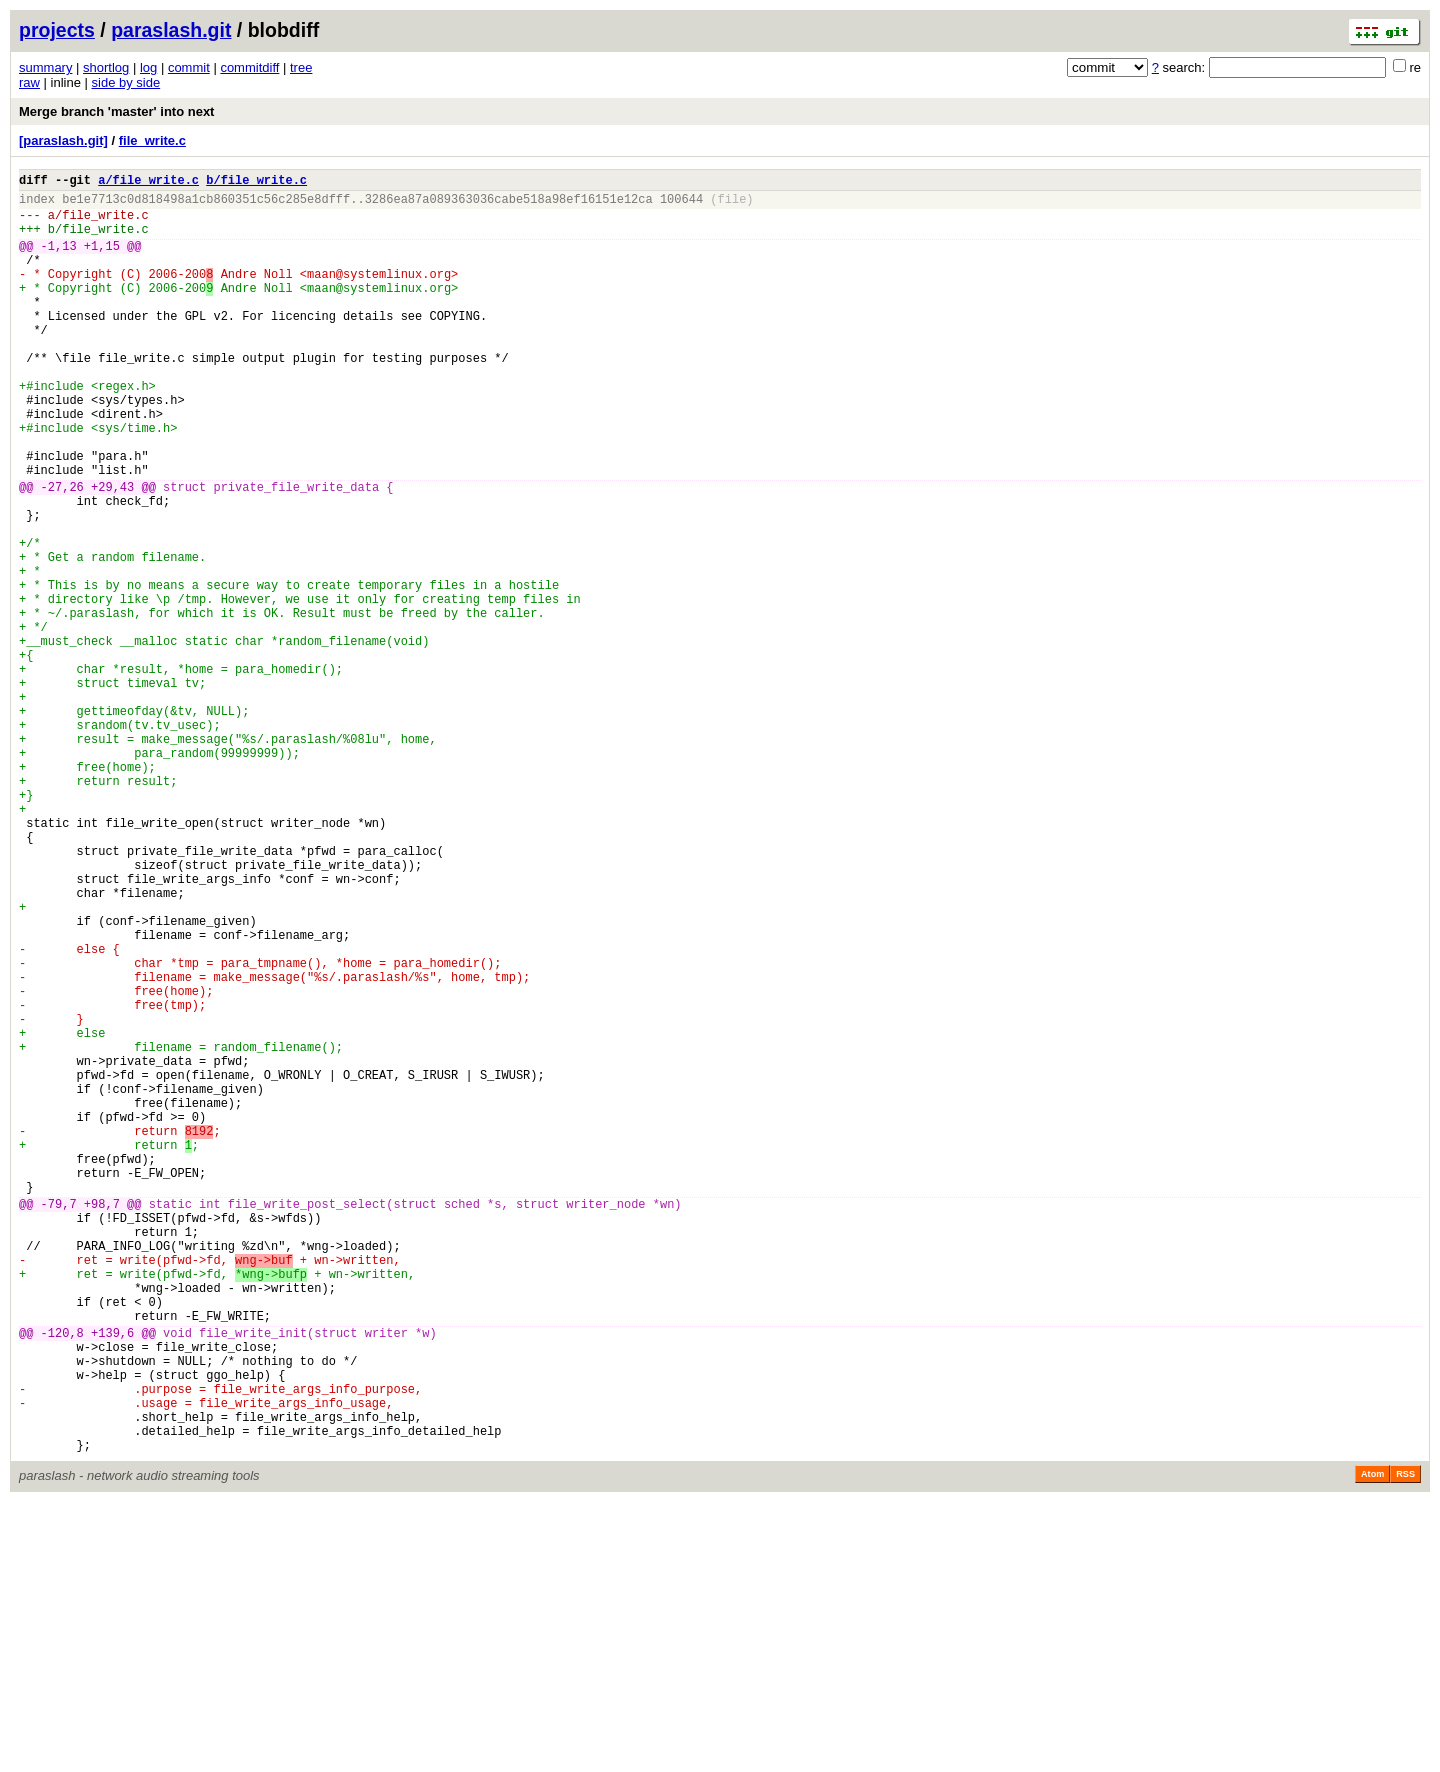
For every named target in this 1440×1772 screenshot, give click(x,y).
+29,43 (112, 552)
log (148, 67)
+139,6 (112, 1578)
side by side (126, 82)
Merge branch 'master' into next (116, 111)
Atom (1372, 1744)
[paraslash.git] (63, 140)
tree (301, 67)
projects (57, 30)
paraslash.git (171, 30)
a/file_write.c (148, 182)
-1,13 (59, 260)
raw (29, 82)
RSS (1405, 1744)
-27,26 (62, 552)
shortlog (106, 67)
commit (189, 67)
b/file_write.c (256, 182)
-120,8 (62, 1578)
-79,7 (59, 1422)
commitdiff (249, 67)
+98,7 (102, 1422)
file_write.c (152, 140)
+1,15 (102, 260)
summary (45, 67)
